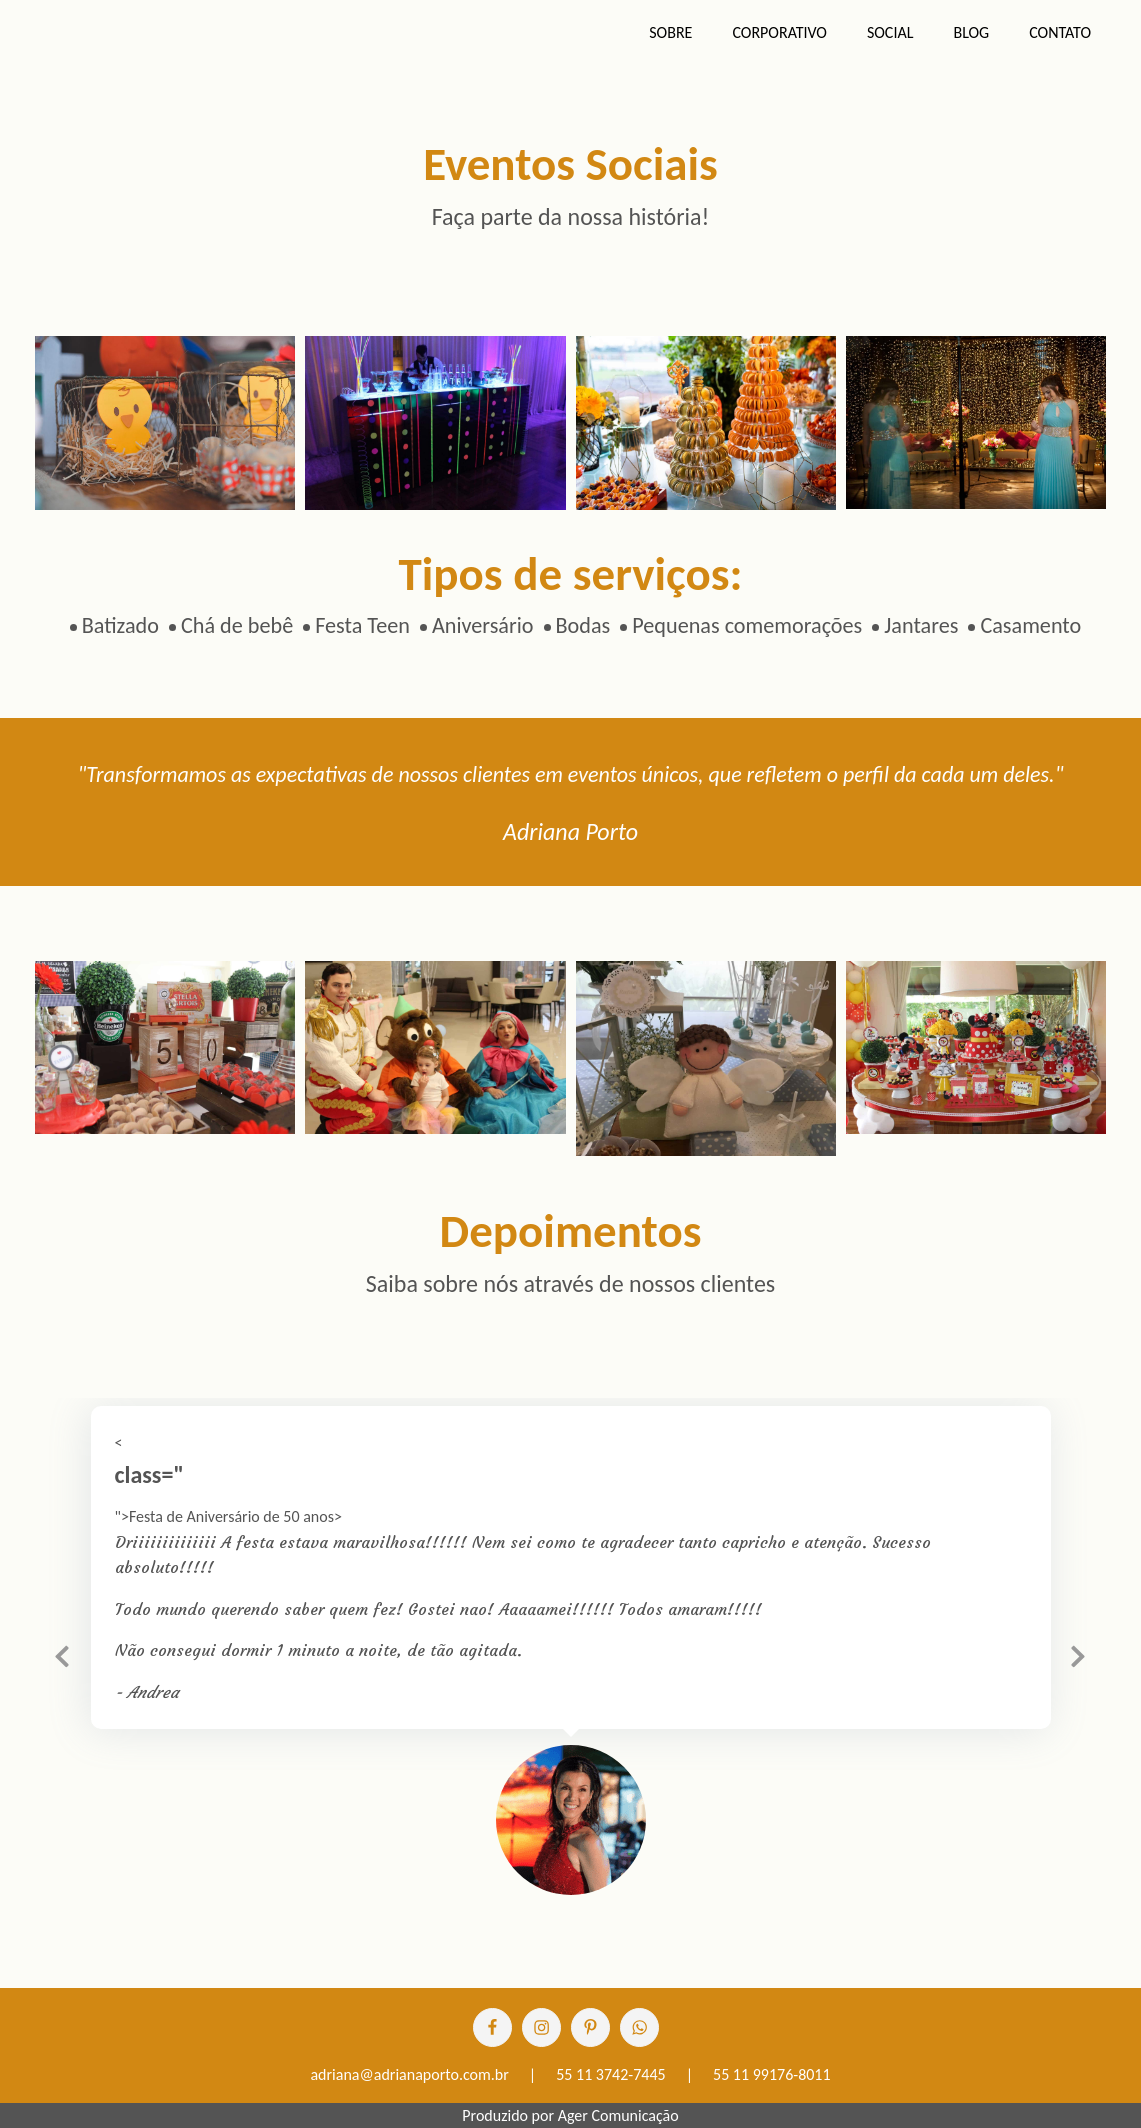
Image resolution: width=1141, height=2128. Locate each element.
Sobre (670, 32)
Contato (1060, 32)
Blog (971, 32)
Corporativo (779, 32)
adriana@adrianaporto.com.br (409, 2074)
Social (890, 32)
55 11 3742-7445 (610, 2074)
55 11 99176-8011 (772, 2074)
